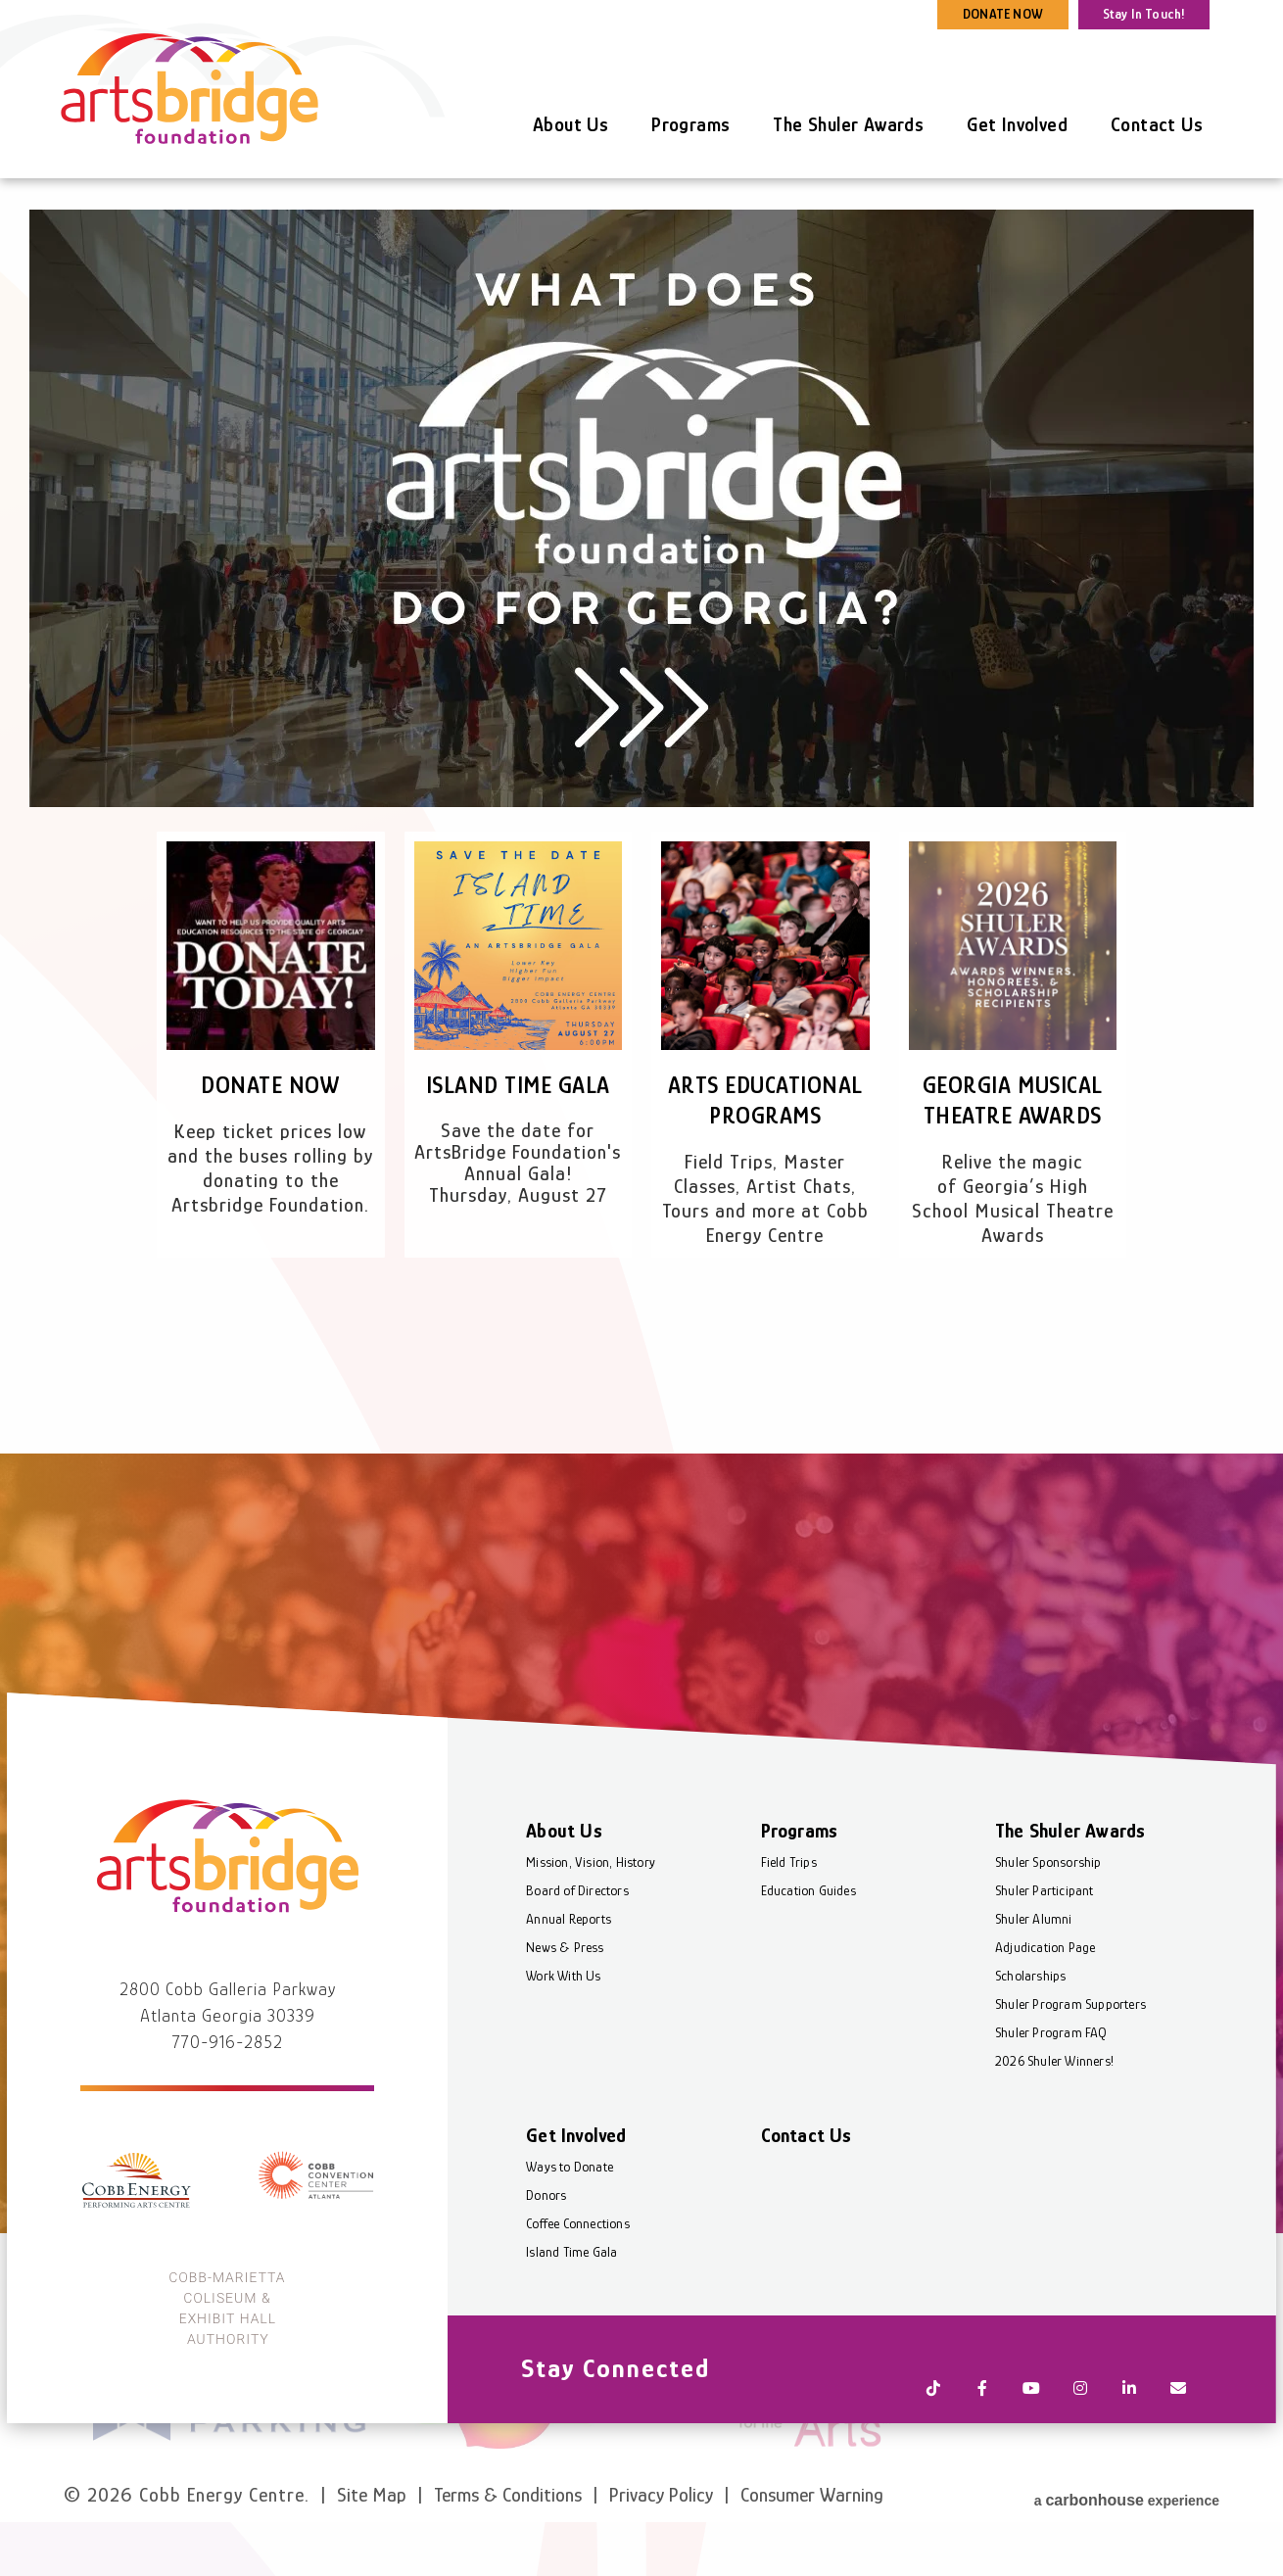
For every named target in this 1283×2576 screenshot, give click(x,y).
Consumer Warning (811, 2525)
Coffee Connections (581, 2308)
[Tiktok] (930, 2454)
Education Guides (809, 1975)
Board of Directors (580, 1975)
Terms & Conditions (508, 2525)
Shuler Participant (1043, 1975)
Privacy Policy (661, 2525)
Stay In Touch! (1144, 14)
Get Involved (1017, 124)
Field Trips (790, 1947)
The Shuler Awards (848, 124)
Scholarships (1029, 2061)
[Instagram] (1077, 2454)
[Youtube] (1028, 2454)
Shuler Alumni (1032, 2004)
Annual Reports (571, 2004)
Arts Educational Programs (765, 1115)
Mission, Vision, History (593, 1947)
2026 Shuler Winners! (1053, 2146)
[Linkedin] (1126, 2454)
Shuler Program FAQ (1050, 2117)
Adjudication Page (1044, 2032)
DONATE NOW (1003, 14)
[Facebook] (979, 2454)
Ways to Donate (572, 2252)
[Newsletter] (1175, 2454)
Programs (690, 124)
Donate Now (270, 1085)
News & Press (567, 2032)
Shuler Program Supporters (1069, 2089)
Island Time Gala (517, 1085)
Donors (549, 2280)
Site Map (371, 2525)
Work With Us (566, 2061)
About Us (570, 124)
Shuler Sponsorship (1047, 1947)
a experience (1126, 2522)
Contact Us (1157, 124)
